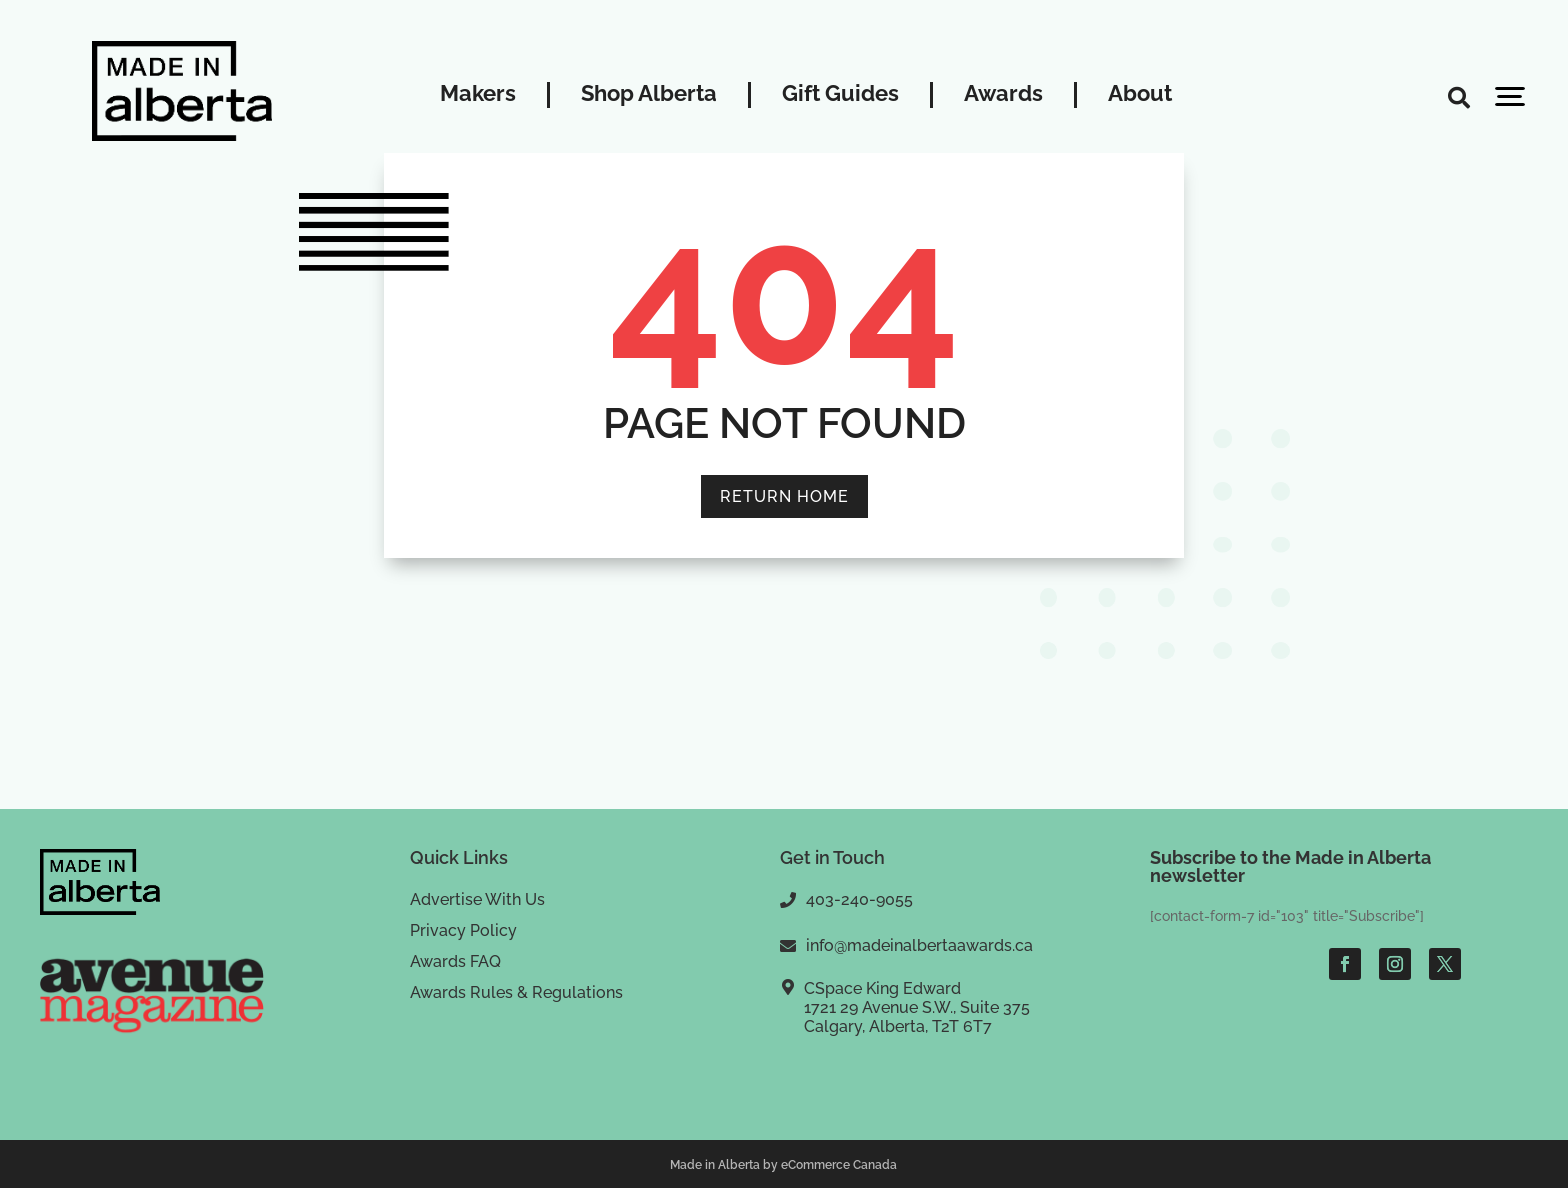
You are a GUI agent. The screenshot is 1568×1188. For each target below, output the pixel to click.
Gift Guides (840, 94)
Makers (478, 94)
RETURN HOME (784, 496)
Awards (1003, 94)
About (1140, 94)
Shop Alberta (649, 94)
